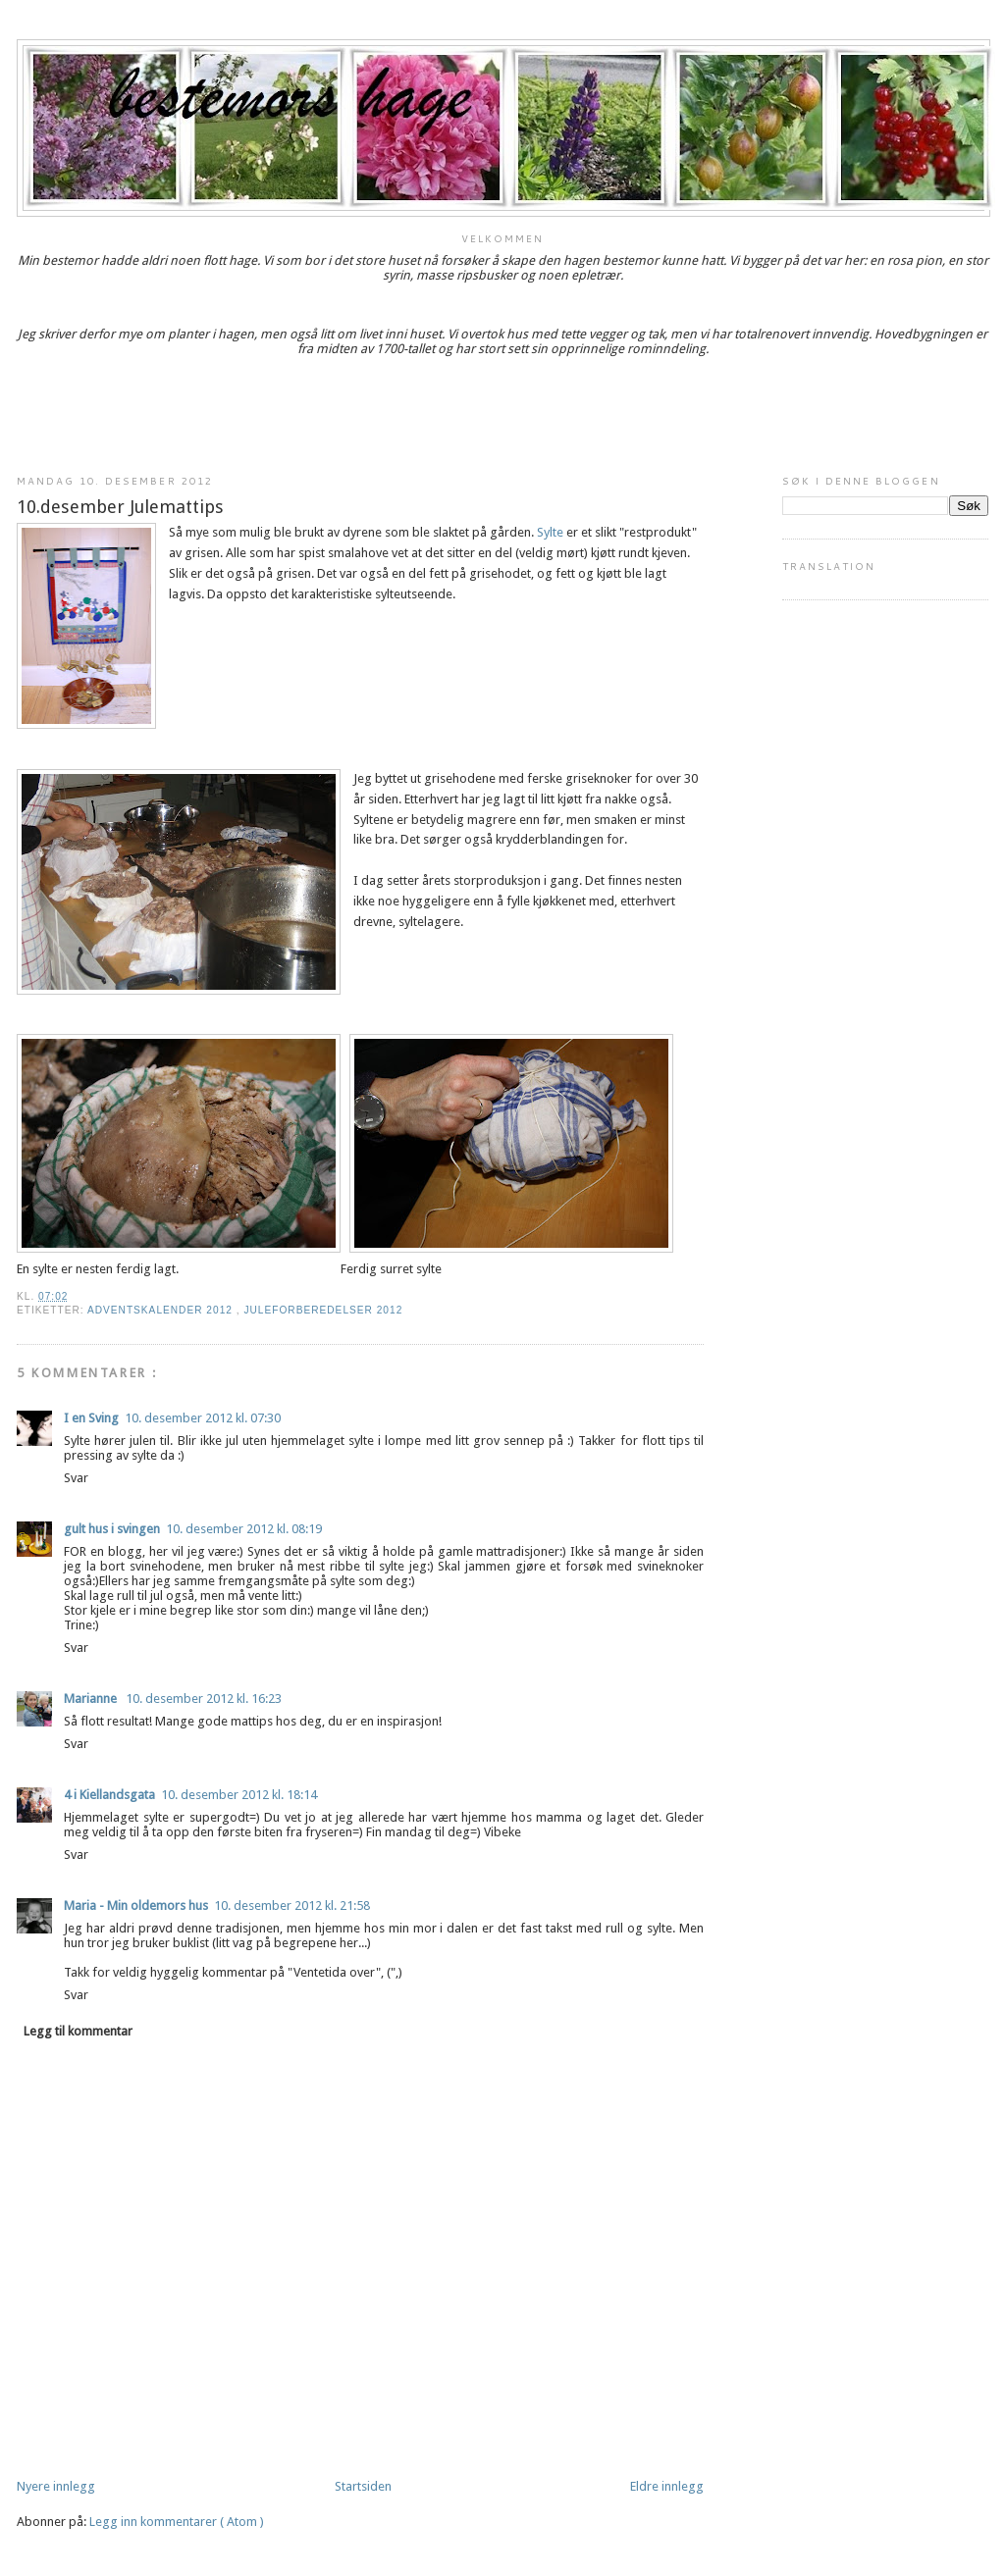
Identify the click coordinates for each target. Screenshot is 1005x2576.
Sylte (550, 532)
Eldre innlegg (667, 2486)
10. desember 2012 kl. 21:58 (292, 1905)
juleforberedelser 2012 (322, 1310)
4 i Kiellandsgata (109, 1794)
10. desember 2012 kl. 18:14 (239, 1794)
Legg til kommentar (78, 2031)
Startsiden (363, 2486)
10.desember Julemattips (120, 506)
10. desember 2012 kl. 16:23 (204, 1698)
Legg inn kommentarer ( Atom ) (176, 2521)
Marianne (92, 1698)
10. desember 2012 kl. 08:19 (244, 1528)
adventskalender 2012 (162, 1310)
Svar (76, 1477)
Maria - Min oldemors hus (136, 1905)
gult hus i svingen (112, 1528)
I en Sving (91, 1418)
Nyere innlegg (56, 2486)
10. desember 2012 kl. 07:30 (203, 1418)
